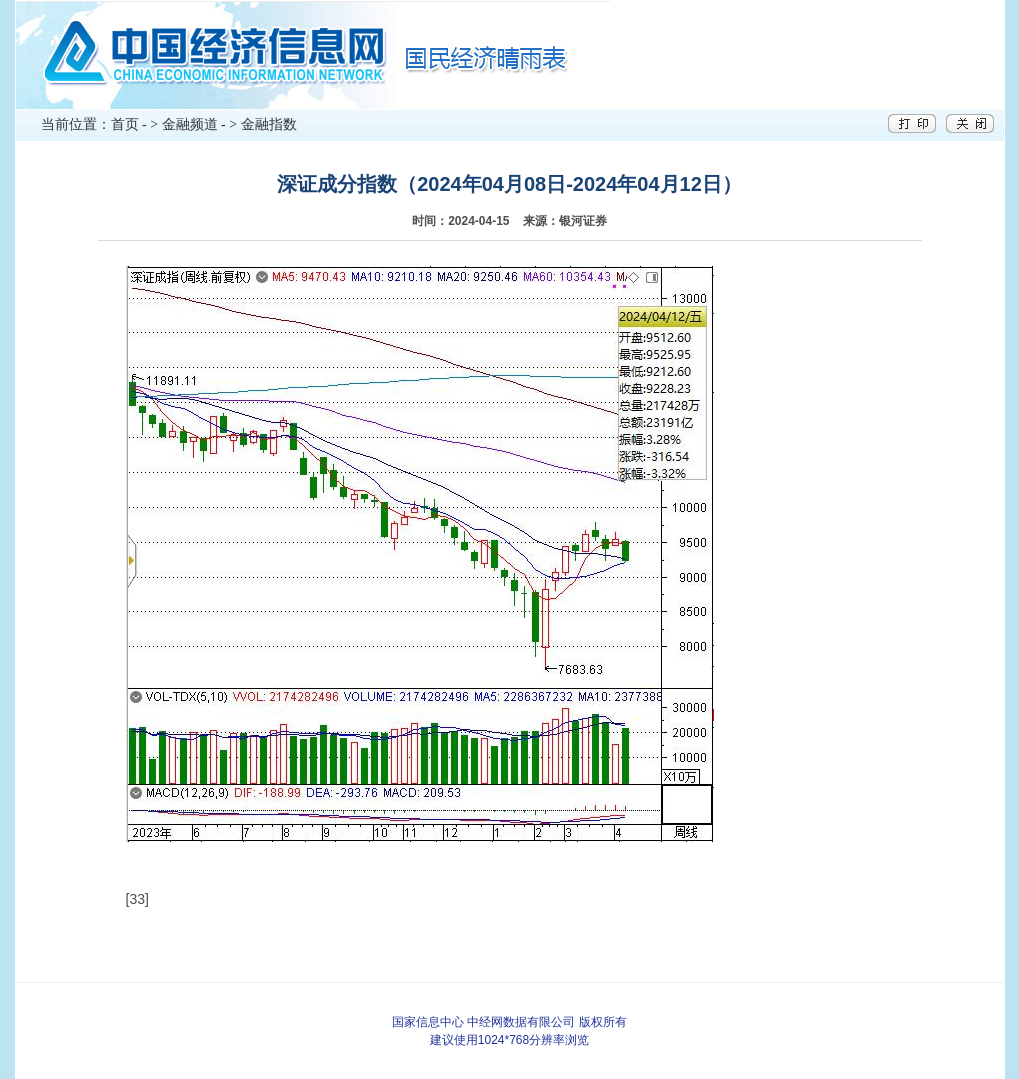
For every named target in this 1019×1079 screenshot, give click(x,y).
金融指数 (269, 124)
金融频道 (190, 124)
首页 (125, 124)
